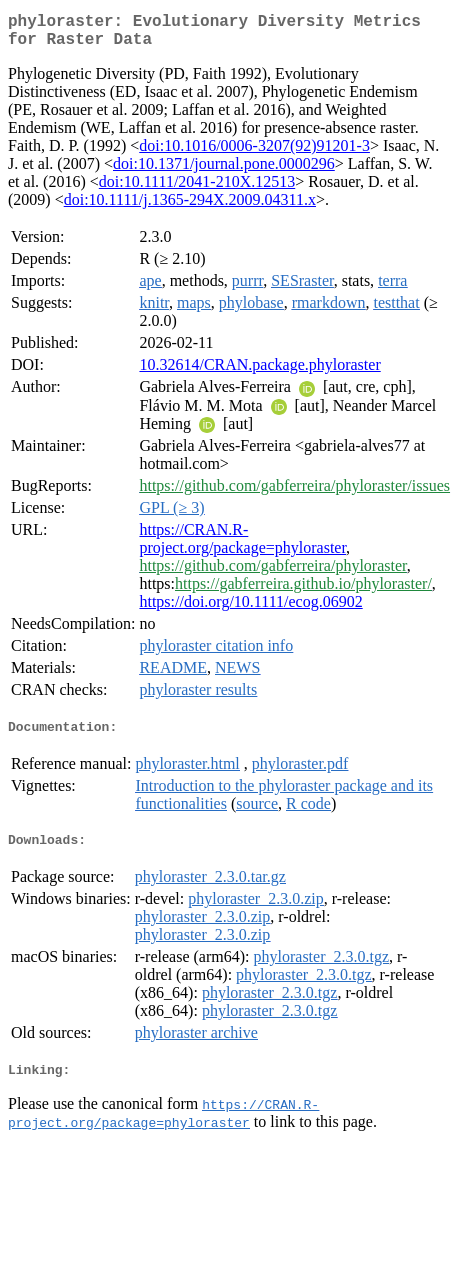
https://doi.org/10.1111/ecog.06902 (250, 609)
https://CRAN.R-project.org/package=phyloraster (242, 546)
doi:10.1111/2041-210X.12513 (197, 189)
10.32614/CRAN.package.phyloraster (259, 372)
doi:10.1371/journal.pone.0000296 (224, 171)
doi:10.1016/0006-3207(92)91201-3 (254, 153)
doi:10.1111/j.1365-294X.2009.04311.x (190, 207)
